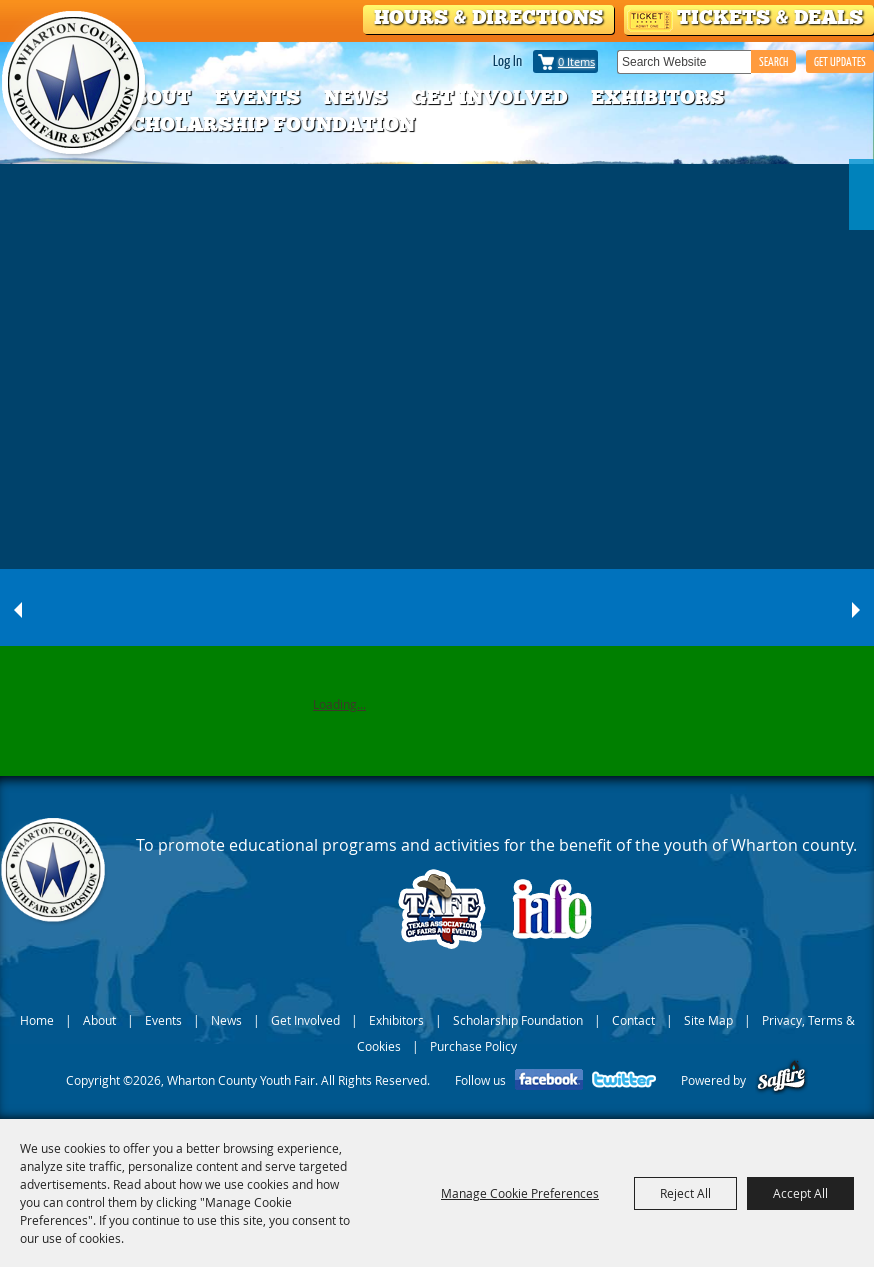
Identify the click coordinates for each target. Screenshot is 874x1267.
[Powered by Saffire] (781, 1080)
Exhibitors (657, 97)
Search (773, 61)
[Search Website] (684, 62)
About (154, 97)
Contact (633, 1020)
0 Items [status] (576, 61)
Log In (507, 60)
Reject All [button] (685, 1193)
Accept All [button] (800, 1193)
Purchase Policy (473, 1046)
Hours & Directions (488, 17)
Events (257, 97)
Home (37, 1020)
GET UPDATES (840, 61)
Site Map (708, 1020)
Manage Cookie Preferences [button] (520, 1193)
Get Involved (489, 97)
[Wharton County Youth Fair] (75, 83)
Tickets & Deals (770, 17)
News (355, 97)
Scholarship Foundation (266, 124)
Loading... (339, 704)
